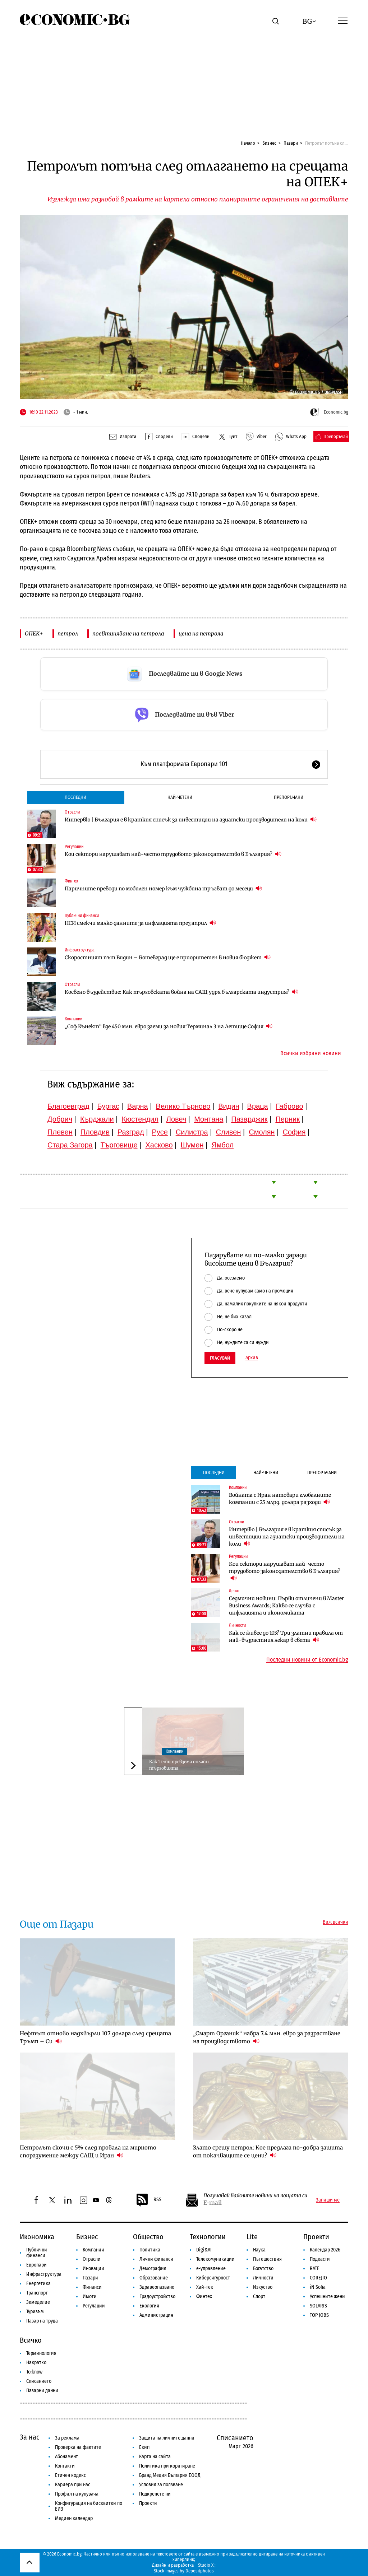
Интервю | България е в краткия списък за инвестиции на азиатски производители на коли (191, 819)
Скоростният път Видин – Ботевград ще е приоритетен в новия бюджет (168, 957)
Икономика (37, 2236)
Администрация (156, 2315)
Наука (259, 2250)
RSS (148, 2200)
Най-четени (179, 797)
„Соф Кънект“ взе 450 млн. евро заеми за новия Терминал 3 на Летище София (168, 1026)
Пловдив (95, 1132)
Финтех (71, 881)
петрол (68, 633)
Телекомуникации (215, 2259)
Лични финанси (156, 2259)
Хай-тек (204, 2287)
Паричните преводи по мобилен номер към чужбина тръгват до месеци (163, 888)
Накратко (36, 2363)
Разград (131, 1132)
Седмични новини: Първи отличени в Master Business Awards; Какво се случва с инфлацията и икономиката (286, 1605)
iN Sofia (318, 2287)
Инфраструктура (80, 949)
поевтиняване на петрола (128, 633)
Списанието (38, 2381)
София (294, 1132)
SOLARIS (318, 2306)
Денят (234, 1590)
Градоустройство (157, 2296)
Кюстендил (140, 1119)
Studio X (205, 2565)
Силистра (192, 1132)
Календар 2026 (325, 2250)
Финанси (92, 2287)
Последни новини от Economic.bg (307, 1660)
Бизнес (269, 143)
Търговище (119, 1145)
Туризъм (35, 2312)
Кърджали (97, 1119)
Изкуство (262, 2287)
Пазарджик (249, 1119)
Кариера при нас (72, 2485)
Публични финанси (82, 915)
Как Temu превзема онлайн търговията (179, 1765)
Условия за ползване (161, 2485)
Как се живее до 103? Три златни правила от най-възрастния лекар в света (286, 1636)
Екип (144, 2447)
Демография (152, 2268)
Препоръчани (288, 797)
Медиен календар (74, 2518)
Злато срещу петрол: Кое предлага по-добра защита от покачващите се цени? (268, 2151)
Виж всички (335, 1922)
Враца (257, 1106)
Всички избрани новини (310, 1053)
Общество (148, 2236)
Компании (73, 1018)
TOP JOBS (319, 2315)
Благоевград (68, 1106)
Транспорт (37, 2293)
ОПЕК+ (34, 633)
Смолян (262, 1132)
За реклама (67, 2438)
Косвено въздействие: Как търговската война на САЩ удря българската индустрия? (181, 991)
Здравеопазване (156, 2287)
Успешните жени (327, 2296)
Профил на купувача (76, 2494)
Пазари (291, 143)
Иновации (93, 2268)
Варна (137, 1106)
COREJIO (318, 2278)
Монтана (208, 1119)
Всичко (31, 2340)
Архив (251, 1357)
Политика (149, 2250)
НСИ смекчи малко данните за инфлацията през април (140, 922)
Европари (36, 2265)
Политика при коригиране (167, 2466)
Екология (149, 2306)
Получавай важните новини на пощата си (255, 2196)
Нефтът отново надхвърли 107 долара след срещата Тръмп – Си (95, 2037)
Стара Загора (70, 1145)
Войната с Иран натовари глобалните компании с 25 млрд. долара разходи (280, 1498)
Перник (287, 1119)
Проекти (316, 2236)
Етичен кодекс (70, 2475)
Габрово (289, 1106)
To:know (34, 2372)
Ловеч (176, 1119)
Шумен (191, 1145)
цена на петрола (201, 633)
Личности (237, 1625)
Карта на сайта (155, 2457)
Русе (160, 1132)
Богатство (263, 2268)
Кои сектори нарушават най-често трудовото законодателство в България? (173, 854)
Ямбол (222, 1145)
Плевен (60, 1132)
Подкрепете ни (155, 2494)
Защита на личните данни (166, 2438)
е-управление (211, 2268)
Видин (228, 1106)
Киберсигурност (213, 2278)
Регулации (74, 846)
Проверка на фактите (78, 2447)
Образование (153, 2278)
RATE (314, 2268)
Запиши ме (328, 2200)
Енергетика (38, 2284)
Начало (248, 143)
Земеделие (38, 2302)
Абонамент (66, 2457)
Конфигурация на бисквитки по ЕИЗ (88, 2506)
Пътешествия (267, 2259)
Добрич (59, 1119)
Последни (75, 797)
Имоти (90, 2296)
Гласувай (220, 1358)
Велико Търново (183, 1106)
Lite (252, 2236)
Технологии (208, 2236)
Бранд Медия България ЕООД (170, 2475)
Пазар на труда (42, 2321)
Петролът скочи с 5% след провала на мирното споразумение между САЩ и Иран (88, 2151)
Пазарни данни (42, 2391)
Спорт (259, 2296)
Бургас (108, 1106)
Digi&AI (204, 2250)
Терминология (41, 2353)
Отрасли (72, 812)
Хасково (158, 1145)
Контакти (65, 2466)
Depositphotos (199, 2570)
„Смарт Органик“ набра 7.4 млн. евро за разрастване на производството (266, 2037)
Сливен (228, 1132)
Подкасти (320, 2259)
